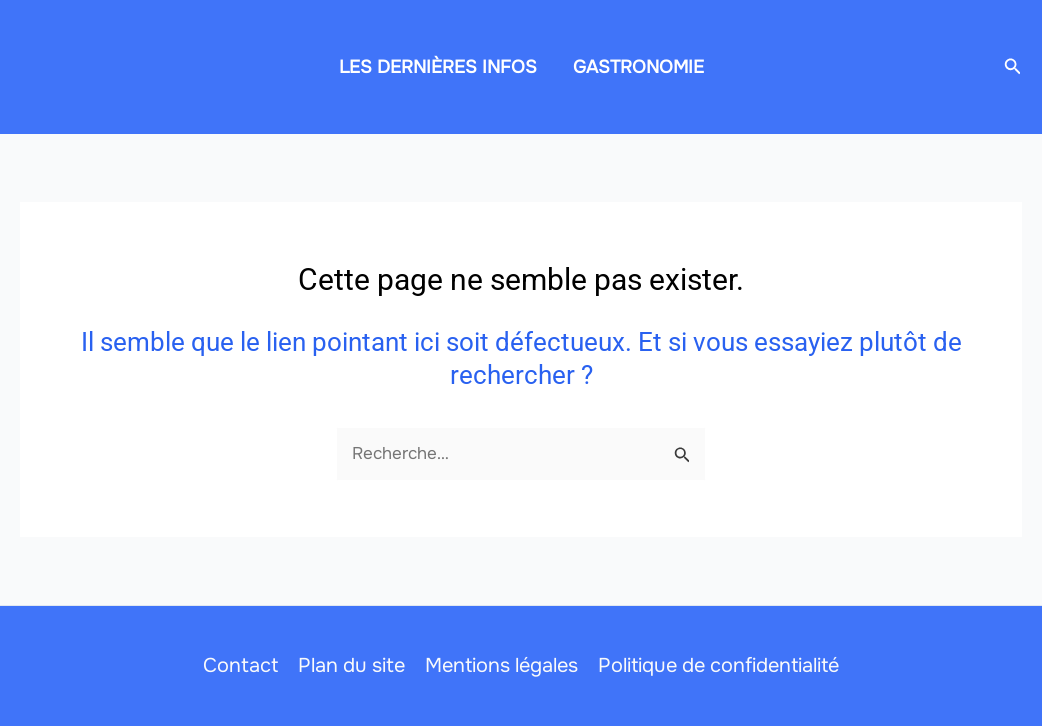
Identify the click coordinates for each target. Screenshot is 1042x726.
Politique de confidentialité (718, 665)
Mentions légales (501, 665)
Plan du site (351, 665)
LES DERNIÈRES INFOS (438, 67)
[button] (1013, 67)
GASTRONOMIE (638, 67)
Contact (240, 665)
